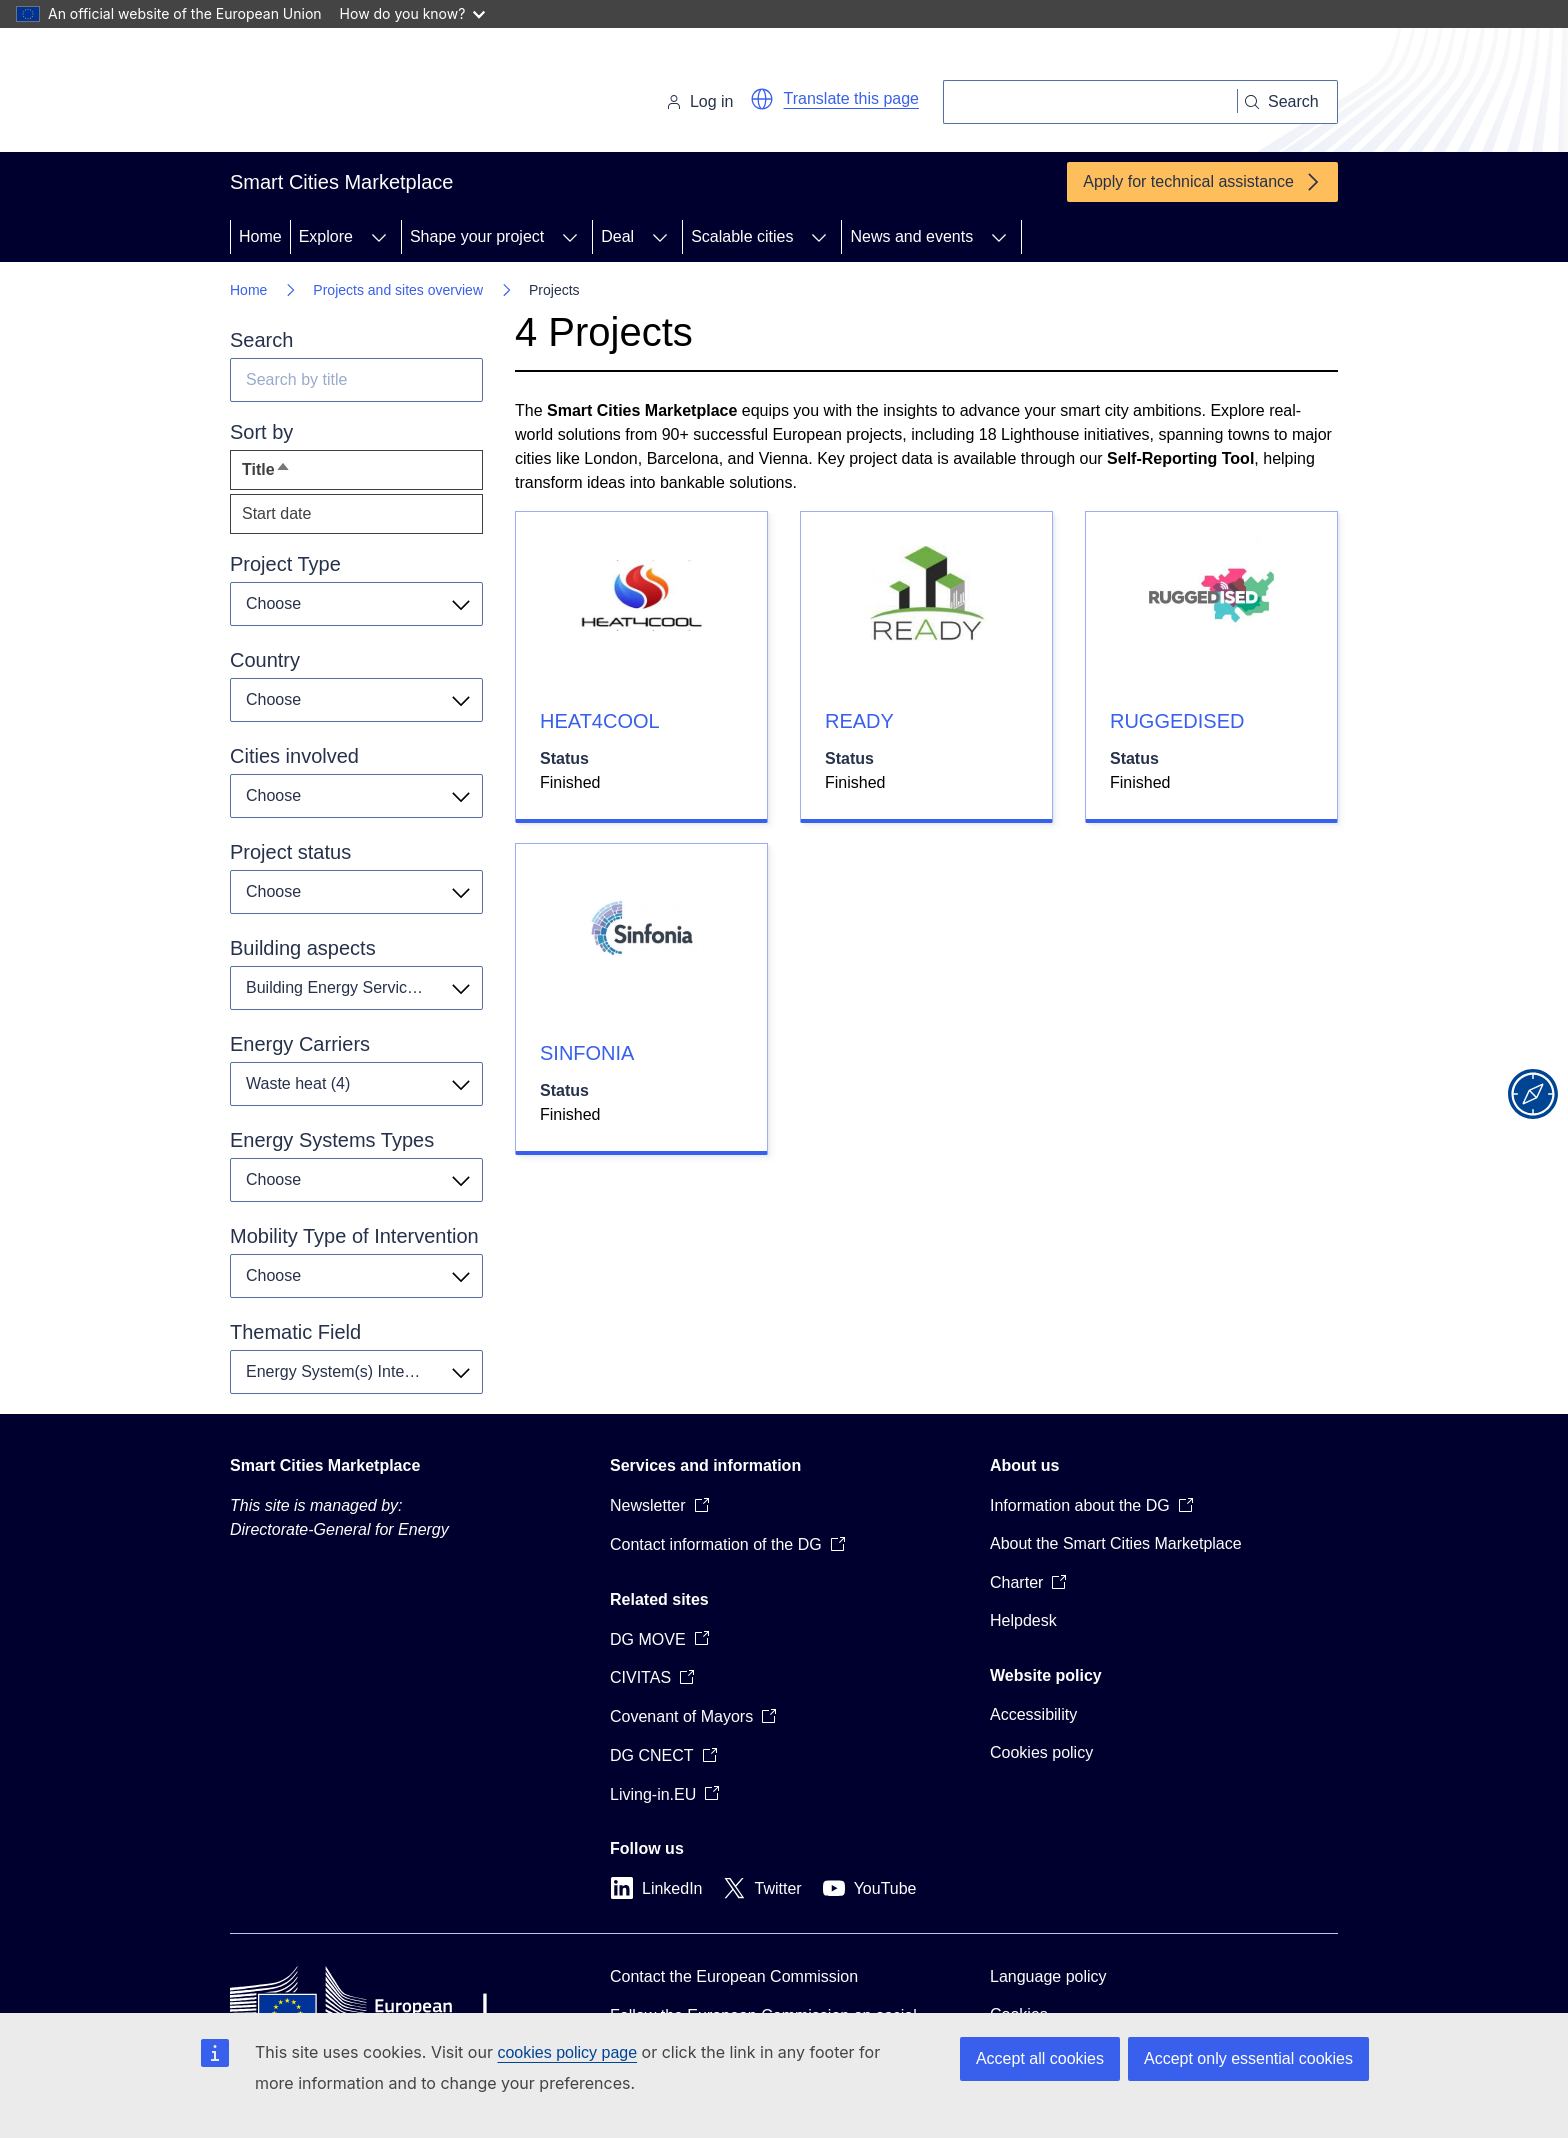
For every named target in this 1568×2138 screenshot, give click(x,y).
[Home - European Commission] (367, 94)
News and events (911, 236)
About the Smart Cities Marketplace (1116, 1543)
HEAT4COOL (600, 721)
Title (303, 474)
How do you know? (413, 13)
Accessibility (1033, 1714)
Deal (617, 236)
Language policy (1048, 1976)
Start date (276, 513)
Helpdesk (1023, 1620)
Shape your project (477, 236)
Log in (700, 101)
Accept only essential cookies (1248, 2058)
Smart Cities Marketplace (325, 1465)
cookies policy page (567, 2052)
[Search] (1090, 102)
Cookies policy (1041, 1752)
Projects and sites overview (398, 290)
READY (859, 721)
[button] (762, 99)
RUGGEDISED (1177, 721)
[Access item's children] (379, 237)
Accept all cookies (1040, 2058)
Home (260, 236)
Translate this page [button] (851, 98)
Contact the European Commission (734, 1976)
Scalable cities (742, 236)
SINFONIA (587, 1053)
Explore (326, 236)
